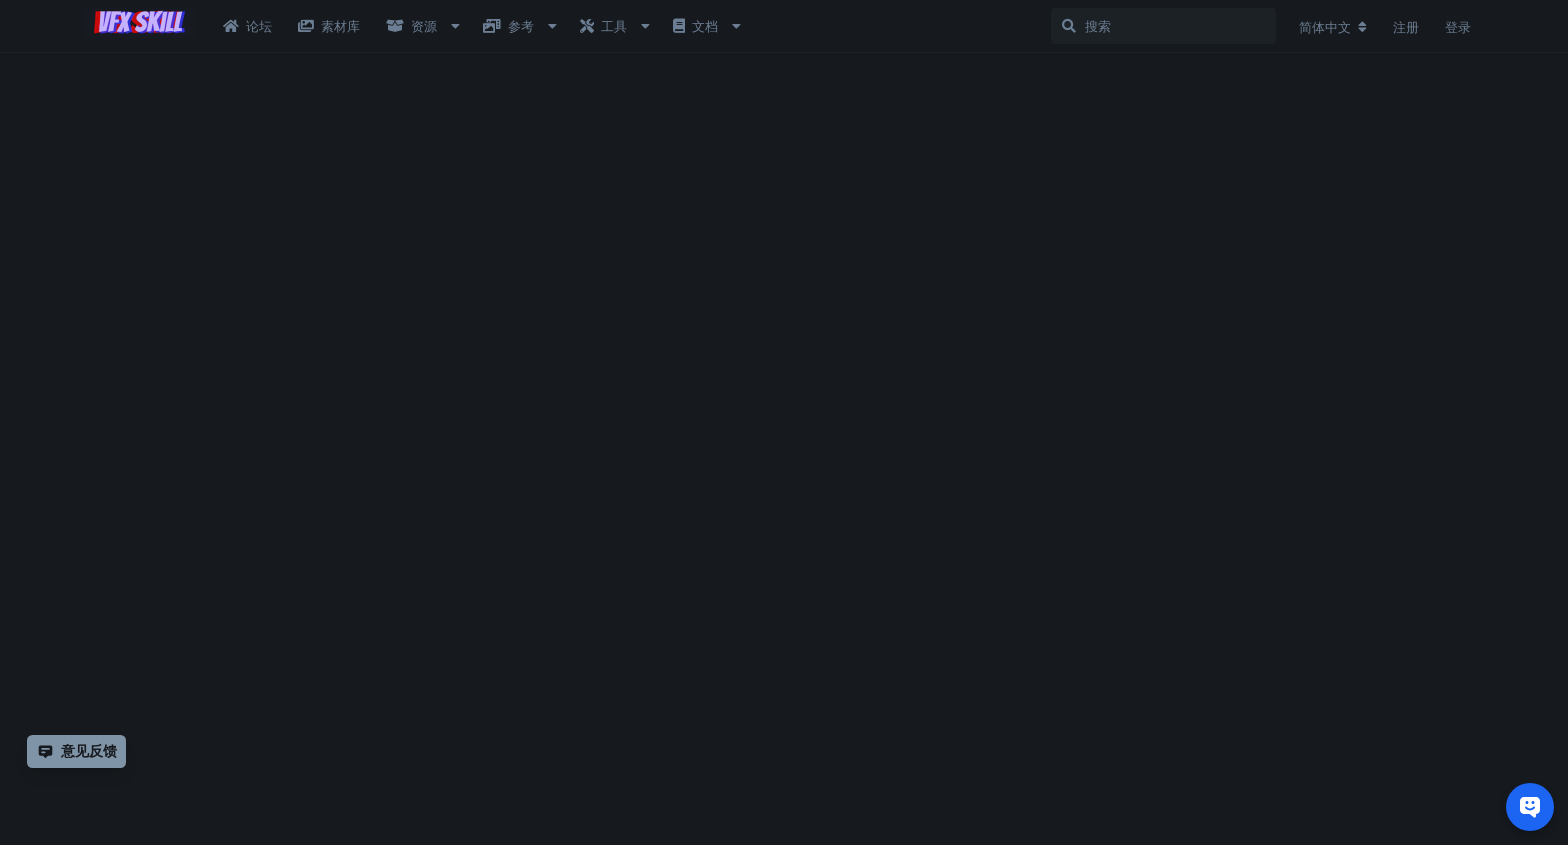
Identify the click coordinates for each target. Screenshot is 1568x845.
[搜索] (1163, 26)
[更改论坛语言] (1333, 27)
